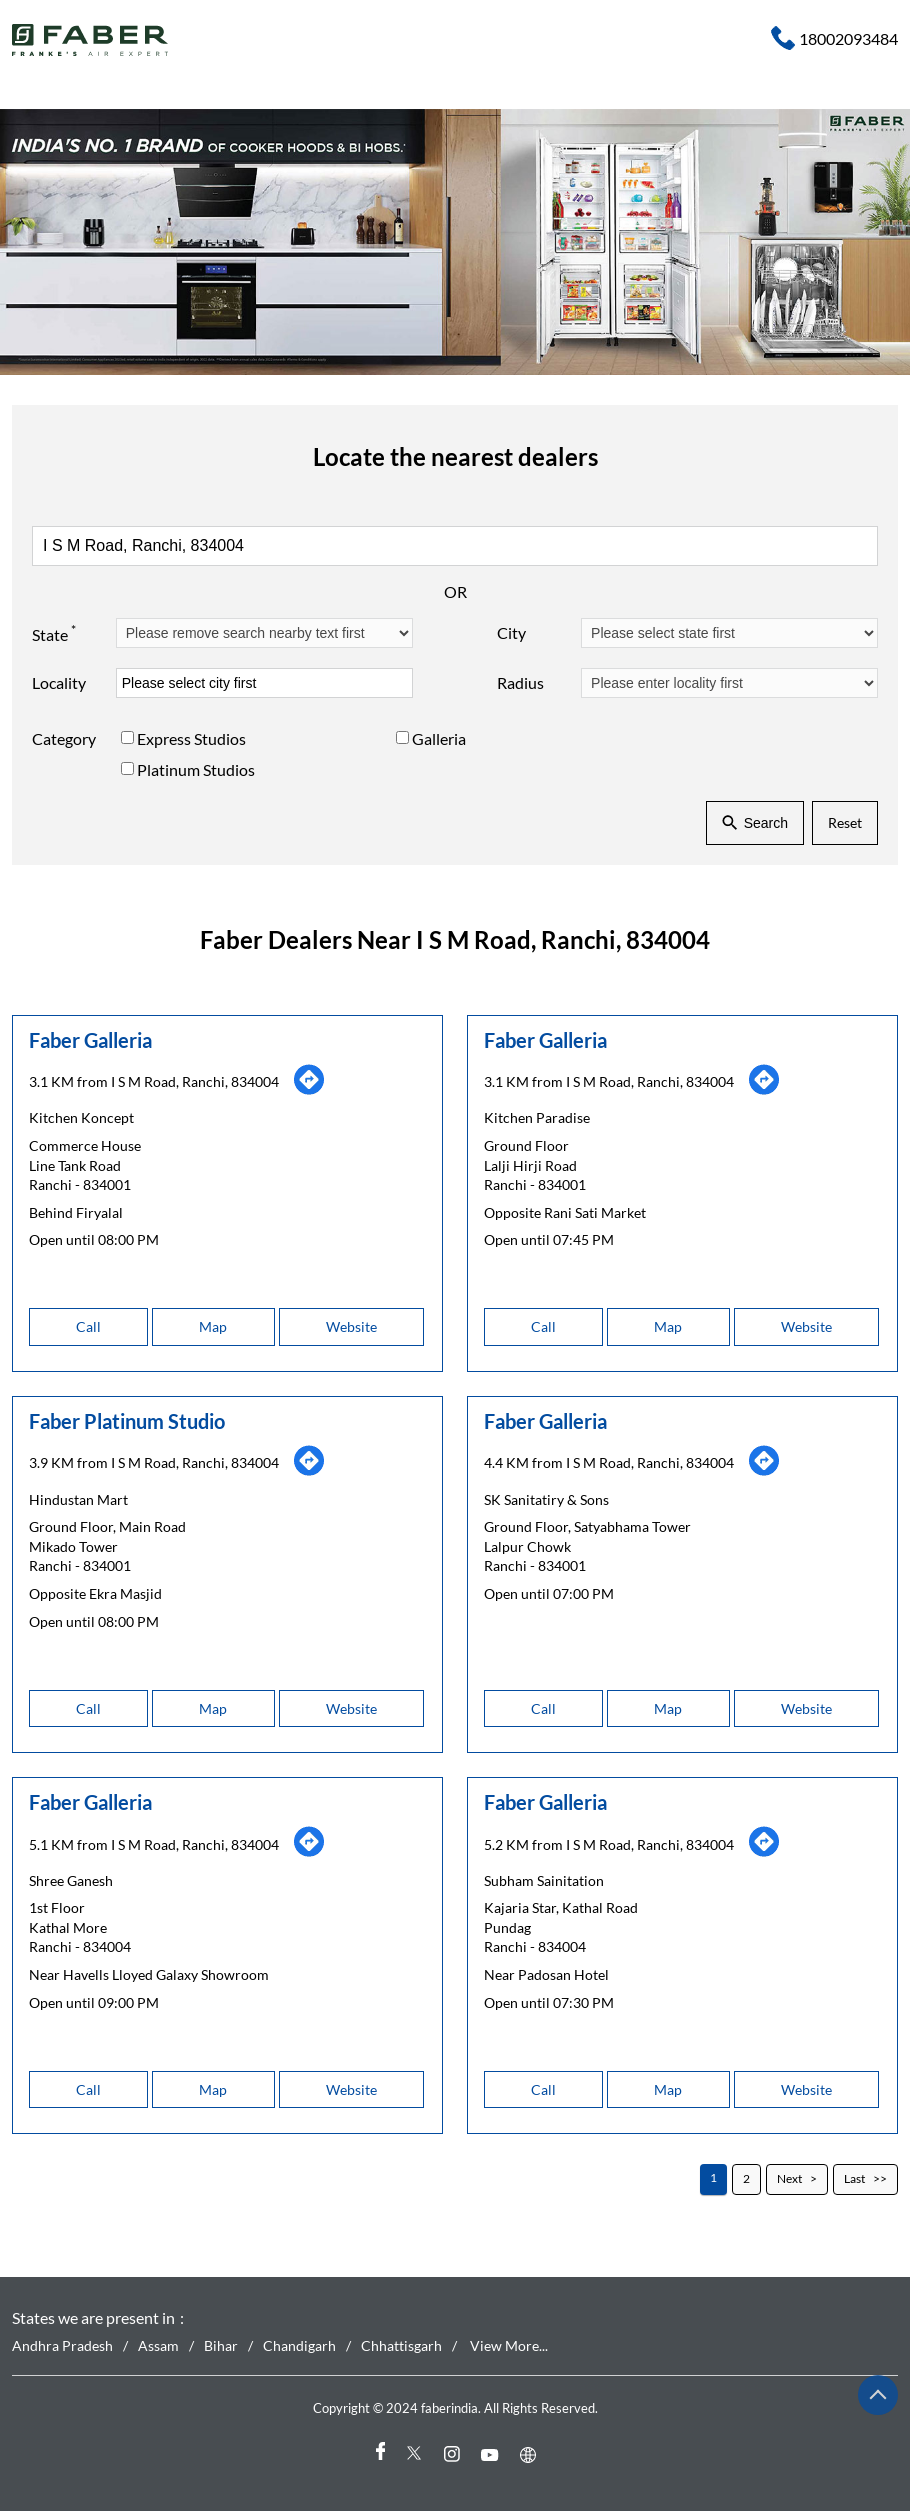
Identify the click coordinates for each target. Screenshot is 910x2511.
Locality (59, 683)
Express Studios (191, 739)
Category (64, 739)
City (511, 633)
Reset (845, 823)
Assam (158, 2345)
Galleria (439, 739)
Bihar (221, 2345)
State (54, 633)
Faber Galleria (90, 1039)
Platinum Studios (196, 769)
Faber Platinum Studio (127, 1421)
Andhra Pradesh (62, 2345)
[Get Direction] (309, 1089)
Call (88, 1326)
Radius (520, 683)
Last (854, 2178)
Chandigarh (299, 2345)
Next (789, 2178)
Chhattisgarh (401, 2345)
